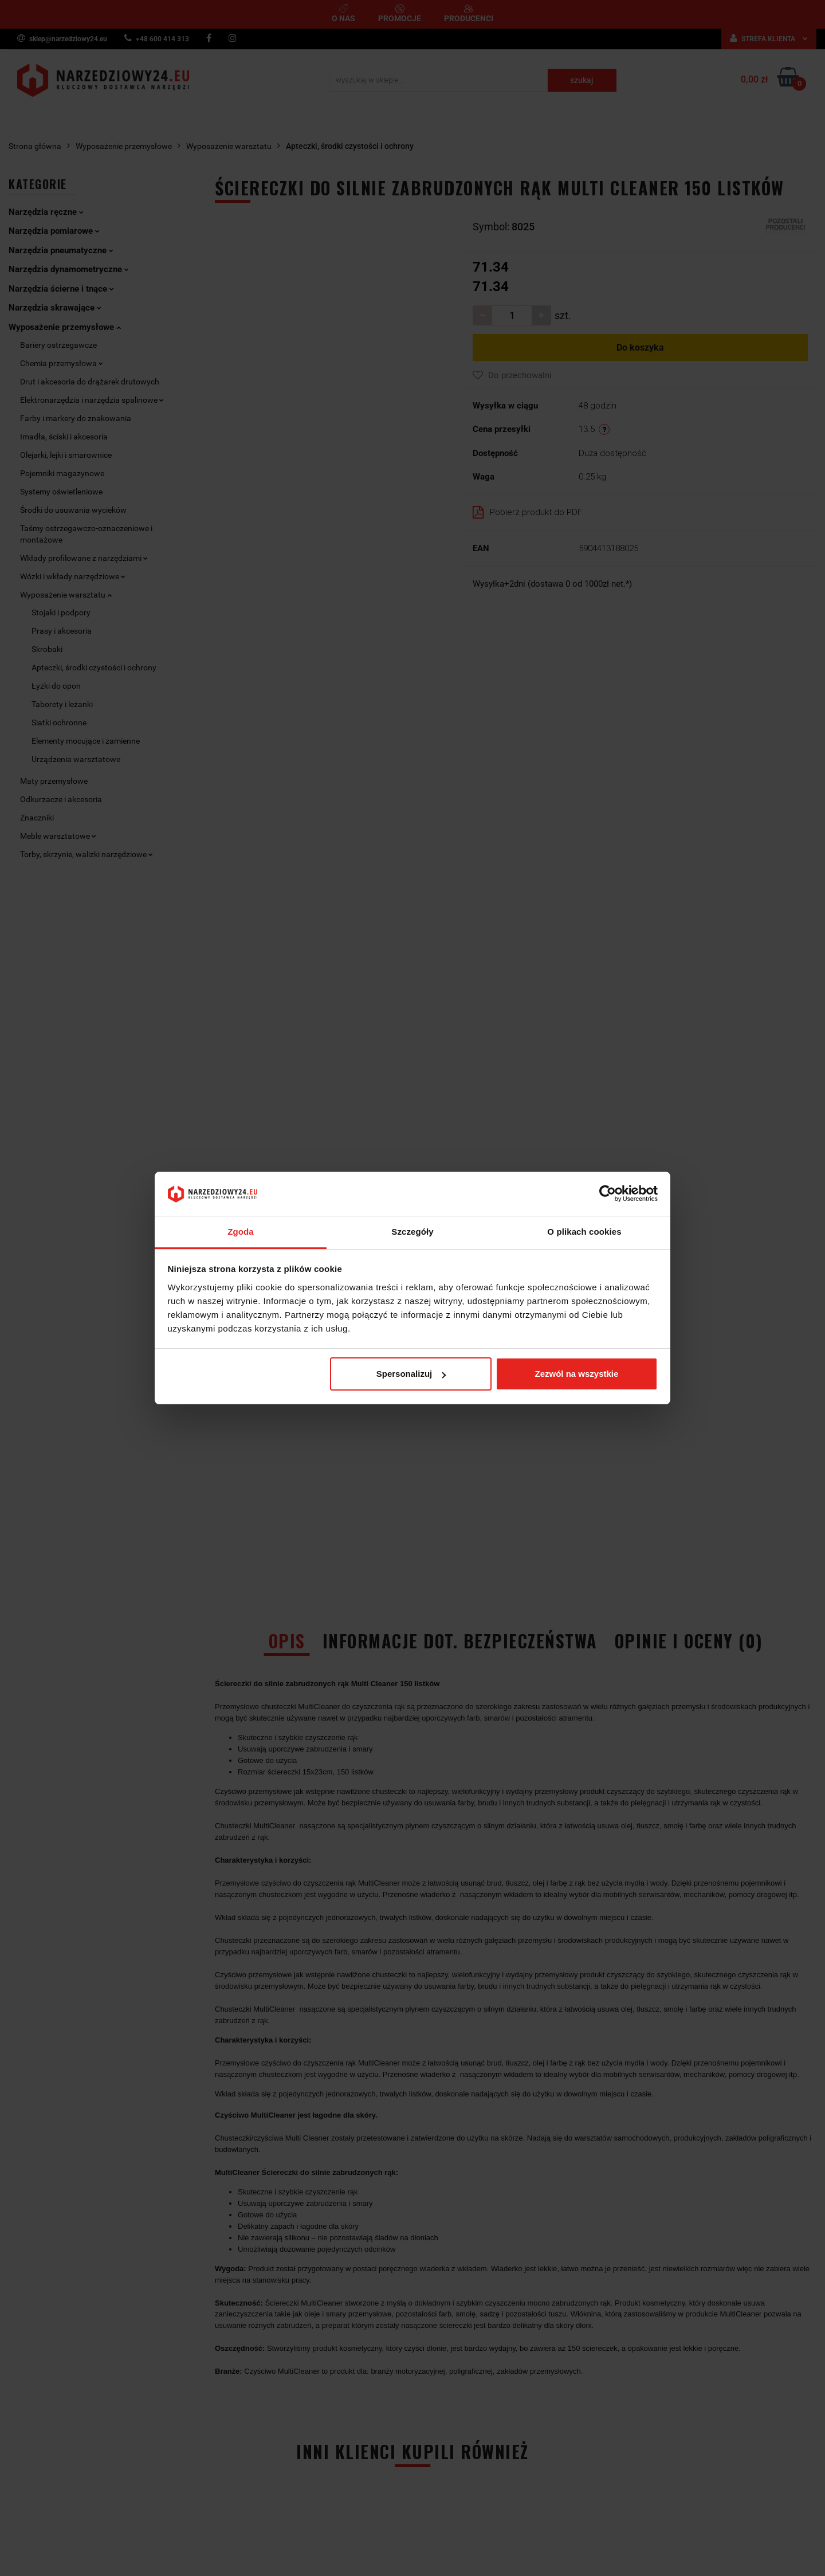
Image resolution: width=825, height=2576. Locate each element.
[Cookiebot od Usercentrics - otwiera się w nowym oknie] (607, 1194)
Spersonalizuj (411, 1374)
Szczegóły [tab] (412, 1231)
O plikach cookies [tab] (584, 1231)
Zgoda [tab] (240, 1231)
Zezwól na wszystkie (576, 1374)
